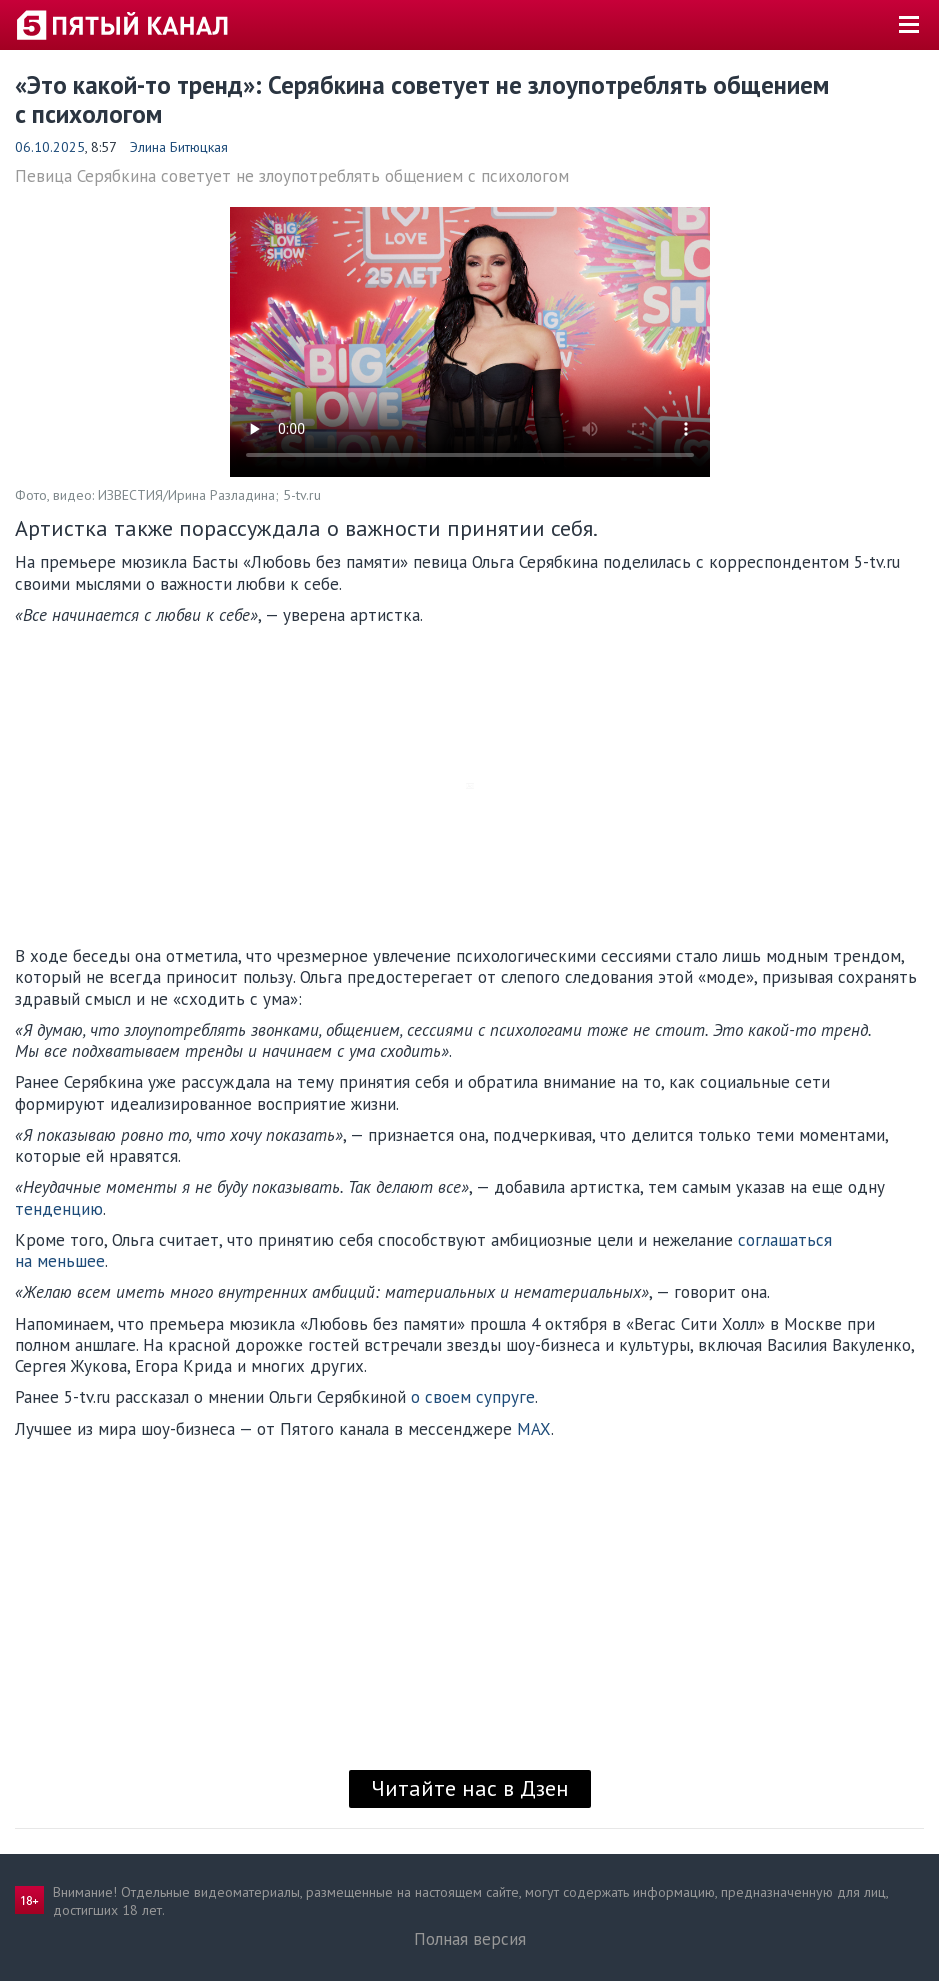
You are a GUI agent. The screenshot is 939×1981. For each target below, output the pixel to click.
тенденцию (59, 1209)
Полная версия (470, 1939)
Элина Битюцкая (179, 147)
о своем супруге (473, 1397)
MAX (534, 1429)
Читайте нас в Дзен (470, 1788)
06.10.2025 (50, 147)
